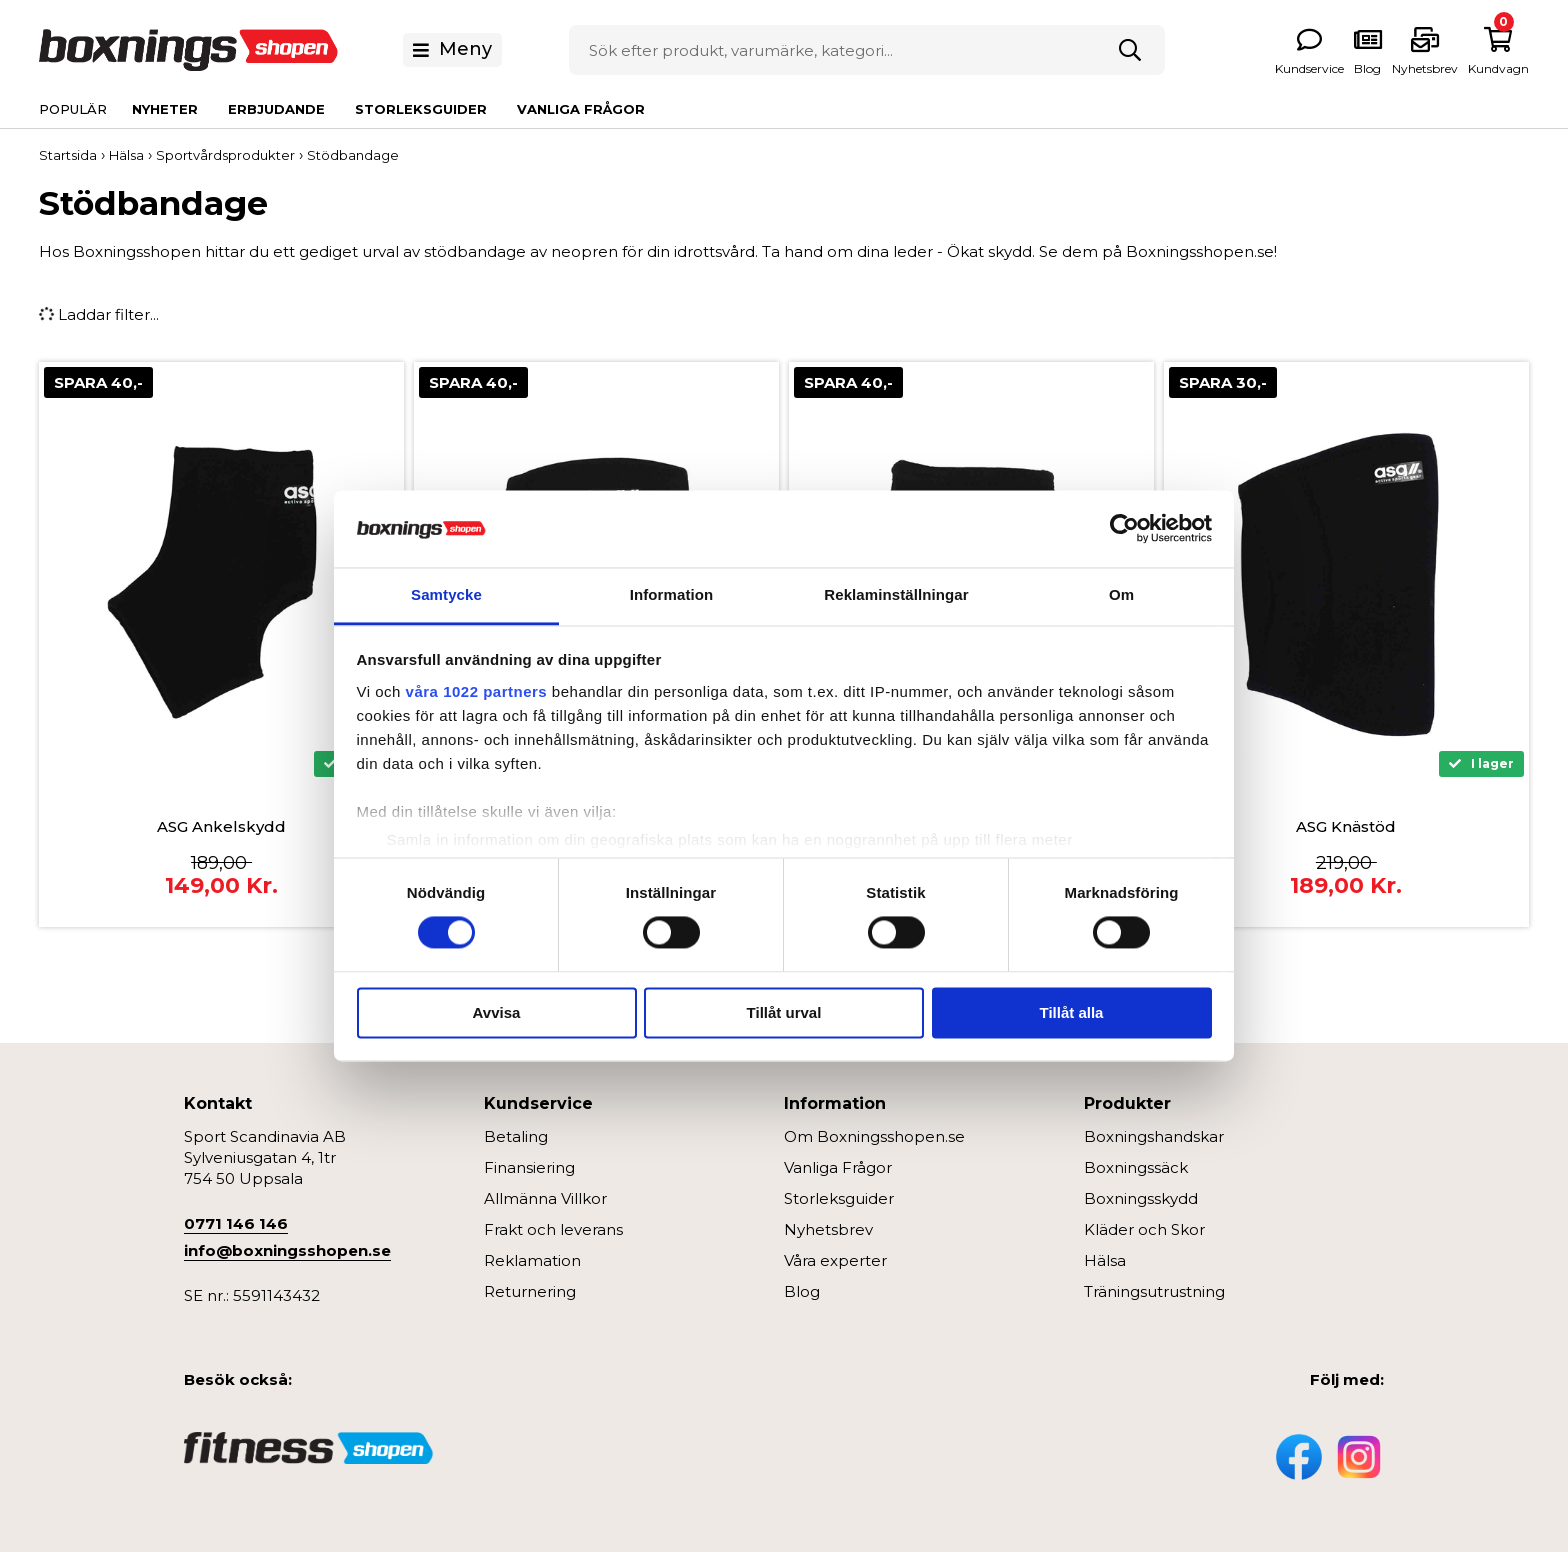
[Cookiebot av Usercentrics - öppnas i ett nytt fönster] (1124, 529)
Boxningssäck (1136, 1167)
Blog (802, 1291)
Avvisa (497, 1012)
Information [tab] (672, 594)
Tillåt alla (1072, 1012)
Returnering (530, 1291)
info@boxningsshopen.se (287, 1250)
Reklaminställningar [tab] (896, 594)
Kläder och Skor (1144, 1229)
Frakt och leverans (553, 1229)
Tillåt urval (784, 1012)
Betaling (516, 1136)
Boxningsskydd (1141, 1198)
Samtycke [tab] (446, 594)
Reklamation (532, 1260)
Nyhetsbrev (828, 1229)
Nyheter (165, 109)
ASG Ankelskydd (221, 826)
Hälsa (1105, 1260)
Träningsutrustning (1154, 1291)
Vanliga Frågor (581, 109)
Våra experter (835, 1260)
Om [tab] (1121, 594)
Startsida (68, 155)
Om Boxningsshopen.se (874, 1136)
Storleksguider (421, 109)
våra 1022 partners (477, 691)
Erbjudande (276, 109)
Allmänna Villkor (545, 1198)
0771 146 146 (236, 1223)
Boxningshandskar (1154, 1136)
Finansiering (529, 1167)
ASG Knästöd (1346, 826)
